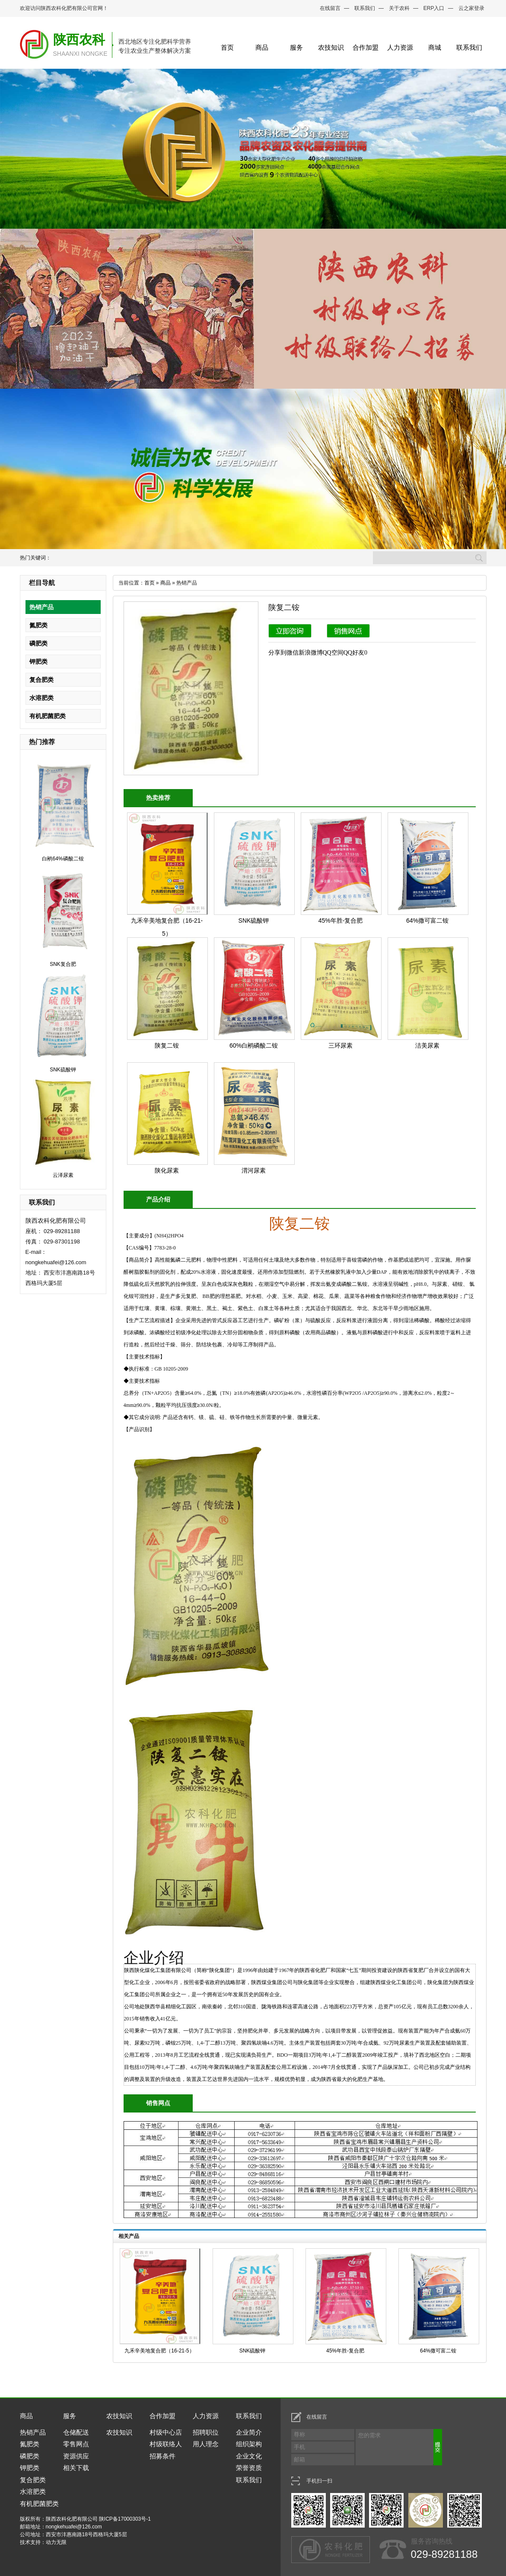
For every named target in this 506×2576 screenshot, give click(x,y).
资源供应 (76, 2456)
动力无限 (56, 2542)
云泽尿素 (63, 1175)
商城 (434, 47)
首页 (227, 47)
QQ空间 (333, 652)
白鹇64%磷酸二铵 (62, 859)
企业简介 (249, 2432)
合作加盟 (366, 47)
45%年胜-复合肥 (340, 920)
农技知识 (331, 47)
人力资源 (400, 47)
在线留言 (330, 8)
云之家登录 (471, 8)
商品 (261, 47)
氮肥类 (38, 625)
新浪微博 (311, 652)
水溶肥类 (41, 697)
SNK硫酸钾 (63, 1070)
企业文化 (249, 2456)
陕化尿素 (167, 1170)
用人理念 (206, 2444)
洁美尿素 (427, 1045)
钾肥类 (38, 661)
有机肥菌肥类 (47, 716)
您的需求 (400, 2447)
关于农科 (399, 8)
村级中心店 (166, 2432)
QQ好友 (354, 652)
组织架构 (249, 2444)
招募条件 (162, 2456)
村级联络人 (166, 2444)
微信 (292, 652)
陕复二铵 (167, 1045)
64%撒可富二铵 (427, 920)
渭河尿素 (254, 1170)
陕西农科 (79, 39)
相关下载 (76, 2467)
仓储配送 (76, 2432)
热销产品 (41, 607)
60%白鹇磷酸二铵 (253, 1045)
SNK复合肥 (63, 964)
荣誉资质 (249, 2467)
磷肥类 (38, 643)
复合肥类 (41, 679)
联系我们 (364, 8)
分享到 (277, 652)
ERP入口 (434, 8)
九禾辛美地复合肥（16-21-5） (159, 2351)
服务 (296, 47)
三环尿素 (340, 1045)
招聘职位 (206, 2432)
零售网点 (76, 2444)
